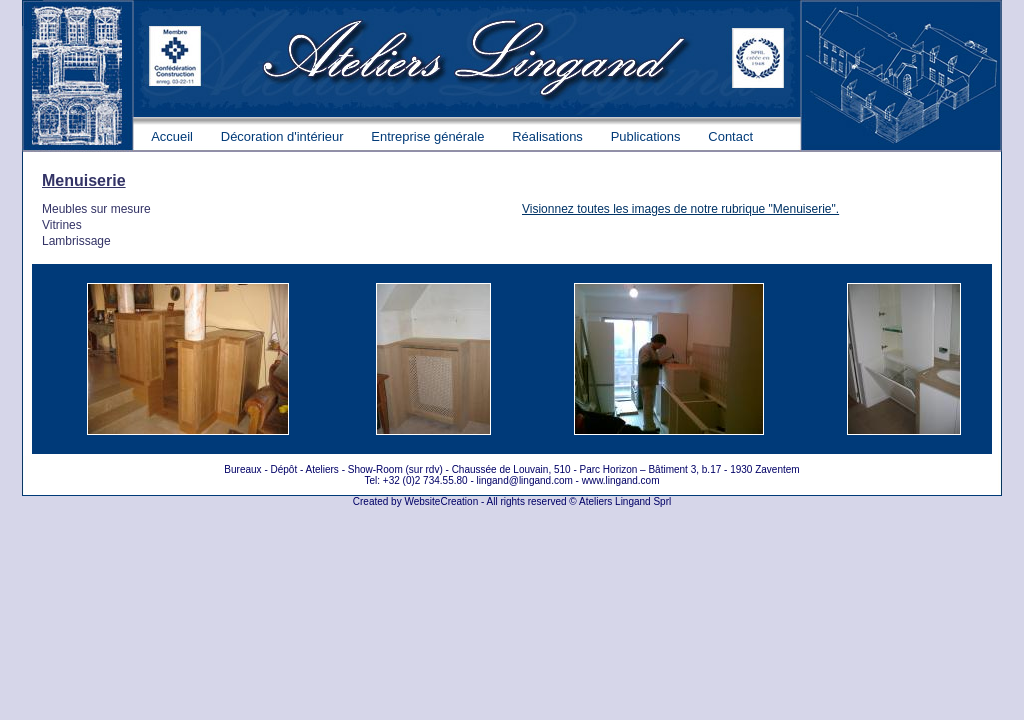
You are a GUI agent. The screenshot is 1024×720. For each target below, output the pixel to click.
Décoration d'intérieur (282, 136)
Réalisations (547, 136)
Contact (730, 136)
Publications (646, 136)
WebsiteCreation (441, 501)
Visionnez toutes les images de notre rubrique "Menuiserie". (680, 209)
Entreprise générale (427, 136)
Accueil (172, 136)
